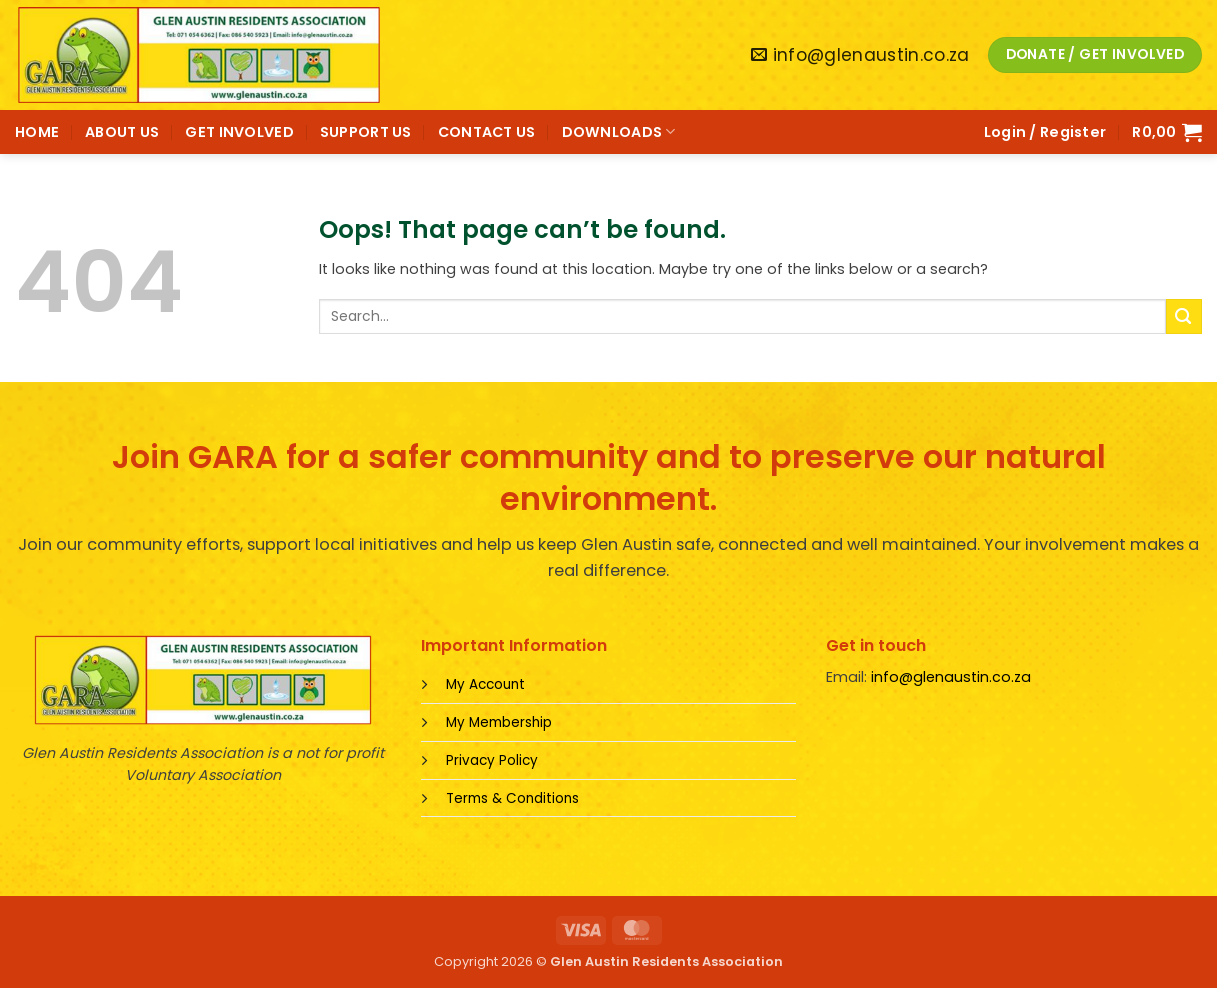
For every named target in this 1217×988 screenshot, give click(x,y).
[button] (1045, 132)
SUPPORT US (366, 132)
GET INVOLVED (239, 132)
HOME (37, 132)
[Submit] (1184, 316)
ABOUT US (122, 132)
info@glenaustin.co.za (951, 677)
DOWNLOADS (619, 132)
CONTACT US (487, 132)
